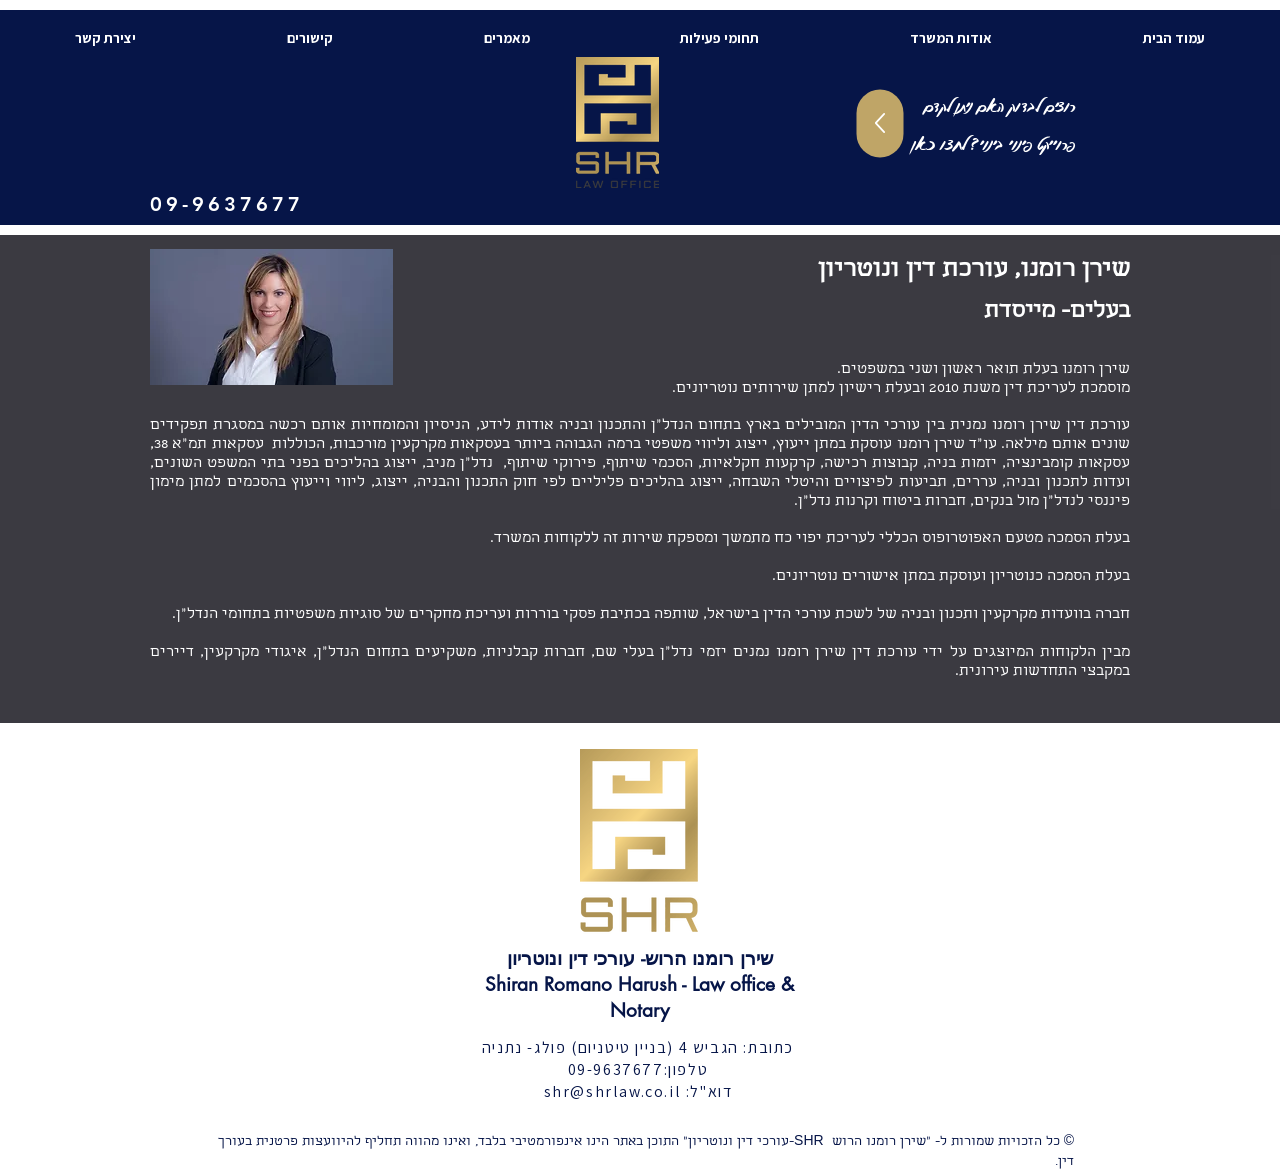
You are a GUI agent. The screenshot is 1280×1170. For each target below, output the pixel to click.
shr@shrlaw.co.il (613, 1091)
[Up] (880, 124)
